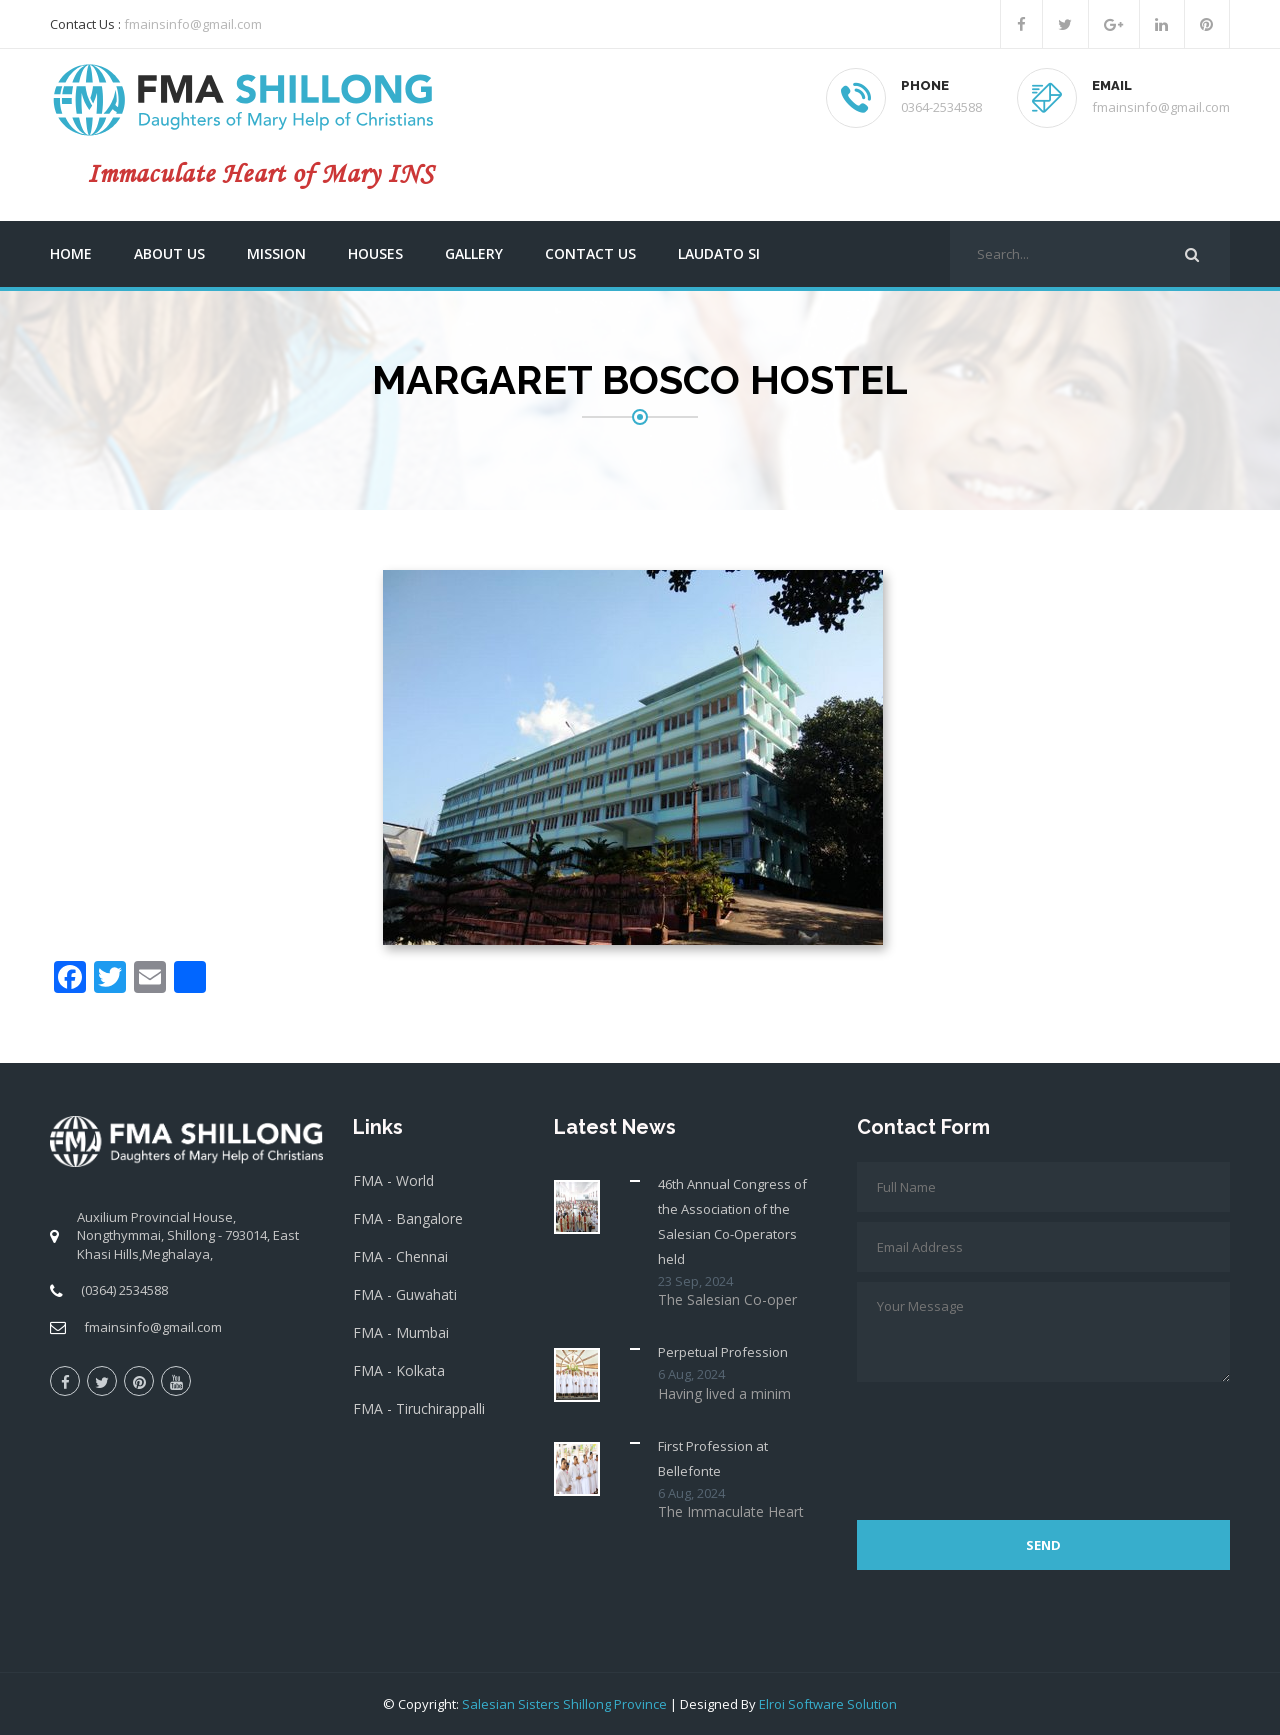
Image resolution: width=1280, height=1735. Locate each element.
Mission (276, 253)
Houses (375, 253)
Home (71, 253)
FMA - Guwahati (405, 1294)
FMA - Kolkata (399, 1370)
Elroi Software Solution (828, 1704)
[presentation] (1009, 1441)
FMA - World (393, 1180)
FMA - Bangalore (408, 1218)
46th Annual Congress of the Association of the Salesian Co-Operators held (732, 1221)
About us (169, 253)
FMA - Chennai (400, 1256)
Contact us (590, 253)
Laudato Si (719, 253)
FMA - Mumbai (401, 1332)
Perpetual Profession (723, 1352)
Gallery (474, 253)
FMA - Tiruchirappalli (419, 1408)
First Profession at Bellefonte (713, 1458)
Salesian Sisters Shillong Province (564, 1704)
